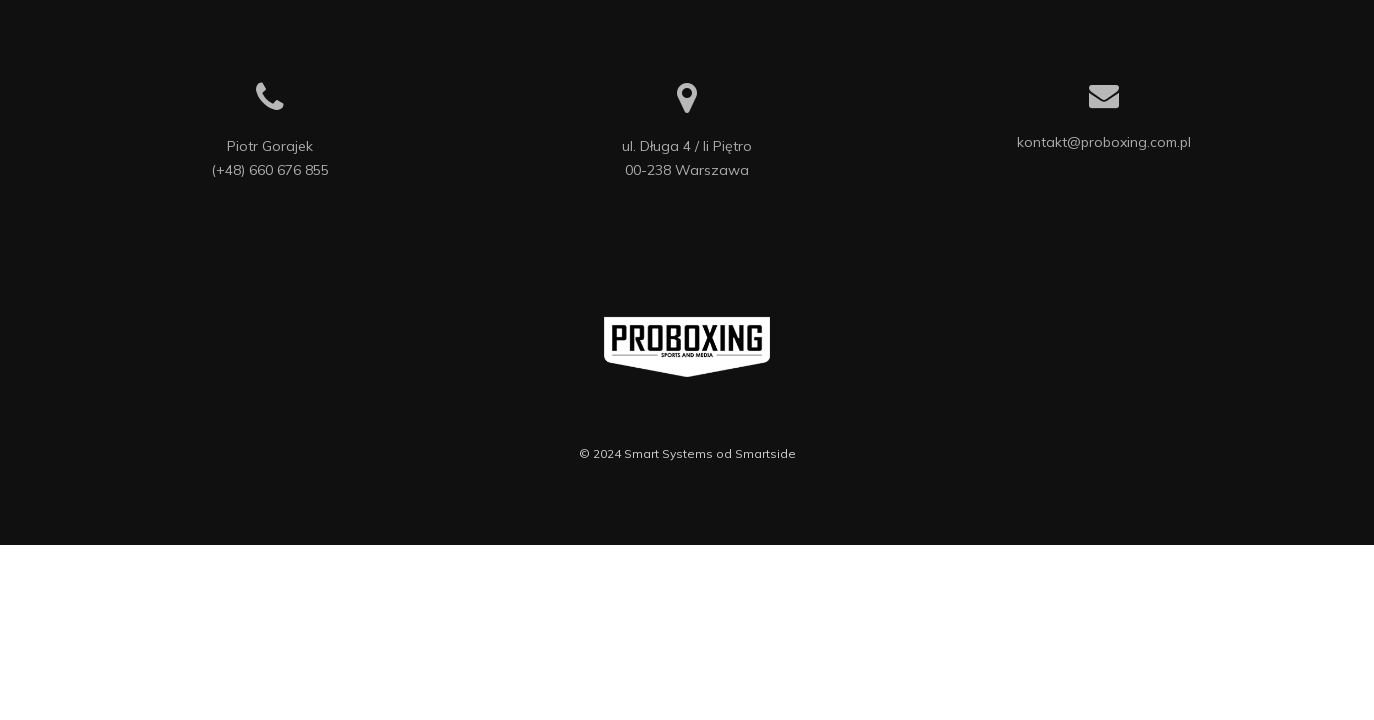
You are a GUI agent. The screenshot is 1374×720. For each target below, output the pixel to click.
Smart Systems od (679, 453)
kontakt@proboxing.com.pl (1104, 142)
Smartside (765, 453)
